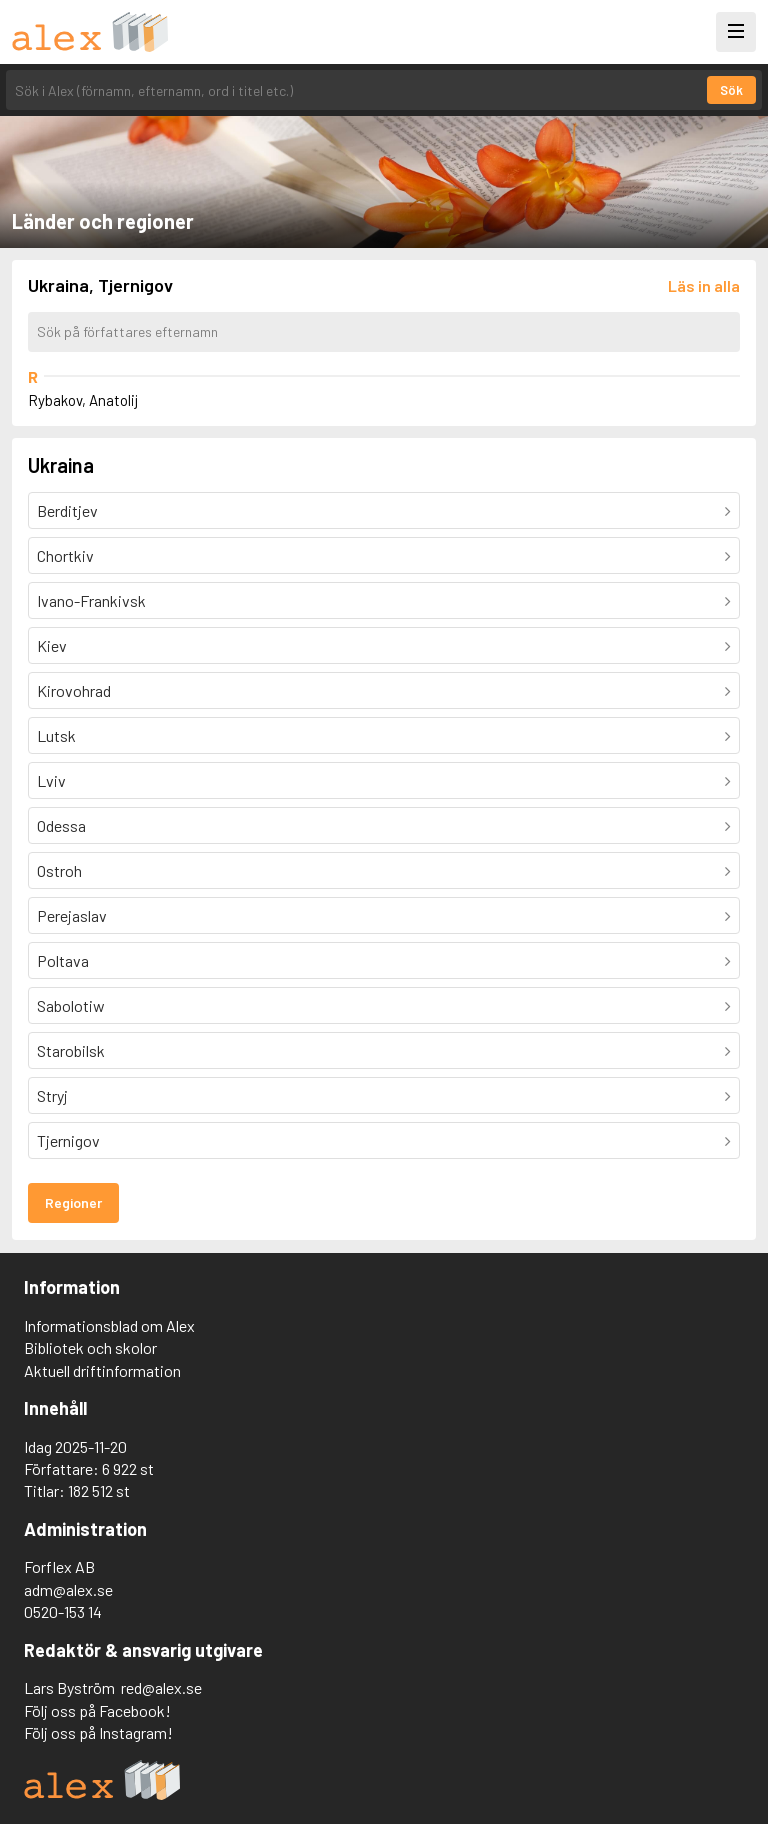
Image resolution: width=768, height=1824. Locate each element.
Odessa (61, 825)
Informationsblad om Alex (109, 1325)
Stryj (52, 1095)
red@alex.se (161, 1687)
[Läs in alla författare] (704, 285)
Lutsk (56, 735)
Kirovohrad (74, 690)
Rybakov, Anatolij (83, 400)
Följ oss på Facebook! (97, 1710)
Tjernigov (68, 1140)
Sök (731, 90)
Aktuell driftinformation (102, 1370)
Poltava (63, 960)
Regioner (73, 1202)
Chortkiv (65, 555)
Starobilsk (71, 1050)
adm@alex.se (68, 1589)
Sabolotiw (71, 1005)
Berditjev (67, 510)
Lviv (51, 780)
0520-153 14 (63, 1611)
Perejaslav (72, 915)
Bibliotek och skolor (90, 1347)
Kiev (52, 645)
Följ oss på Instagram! (98, 1732)
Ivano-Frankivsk (91, 600)
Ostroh (59, 870)
